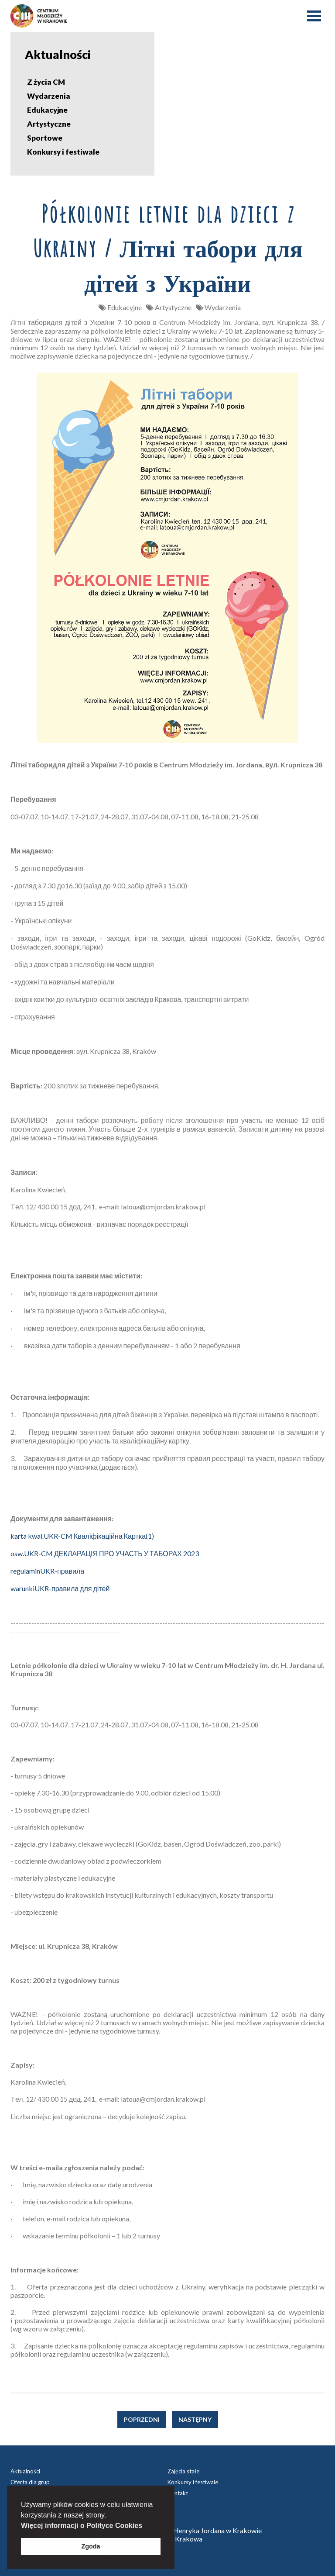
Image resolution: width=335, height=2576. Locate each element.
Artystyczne (49, 123)
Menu (314, 16)
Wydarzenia (48, 95)
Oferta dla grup (30, 2482)
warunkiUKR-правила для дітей (59, 1588)
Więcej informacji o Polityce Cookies (81, 2525)
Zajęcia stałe (183, 2471)
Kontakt (178, 2493)
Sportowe (44, 137)
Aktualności (25, 2471)
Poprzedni (142, 2419)
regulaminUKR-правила (47, 1571)
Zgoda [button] (90, 2546)
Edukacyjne (47, 109)
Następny (195, 2419)
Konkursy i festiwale (63, 151)
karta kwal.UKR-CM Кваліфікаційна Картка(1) (82, 1536)
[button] (145, 2526)
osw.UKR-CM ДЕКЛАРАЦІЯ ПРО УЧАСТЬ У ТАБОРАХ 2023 (104, 1553)
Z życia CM (46, 81)
